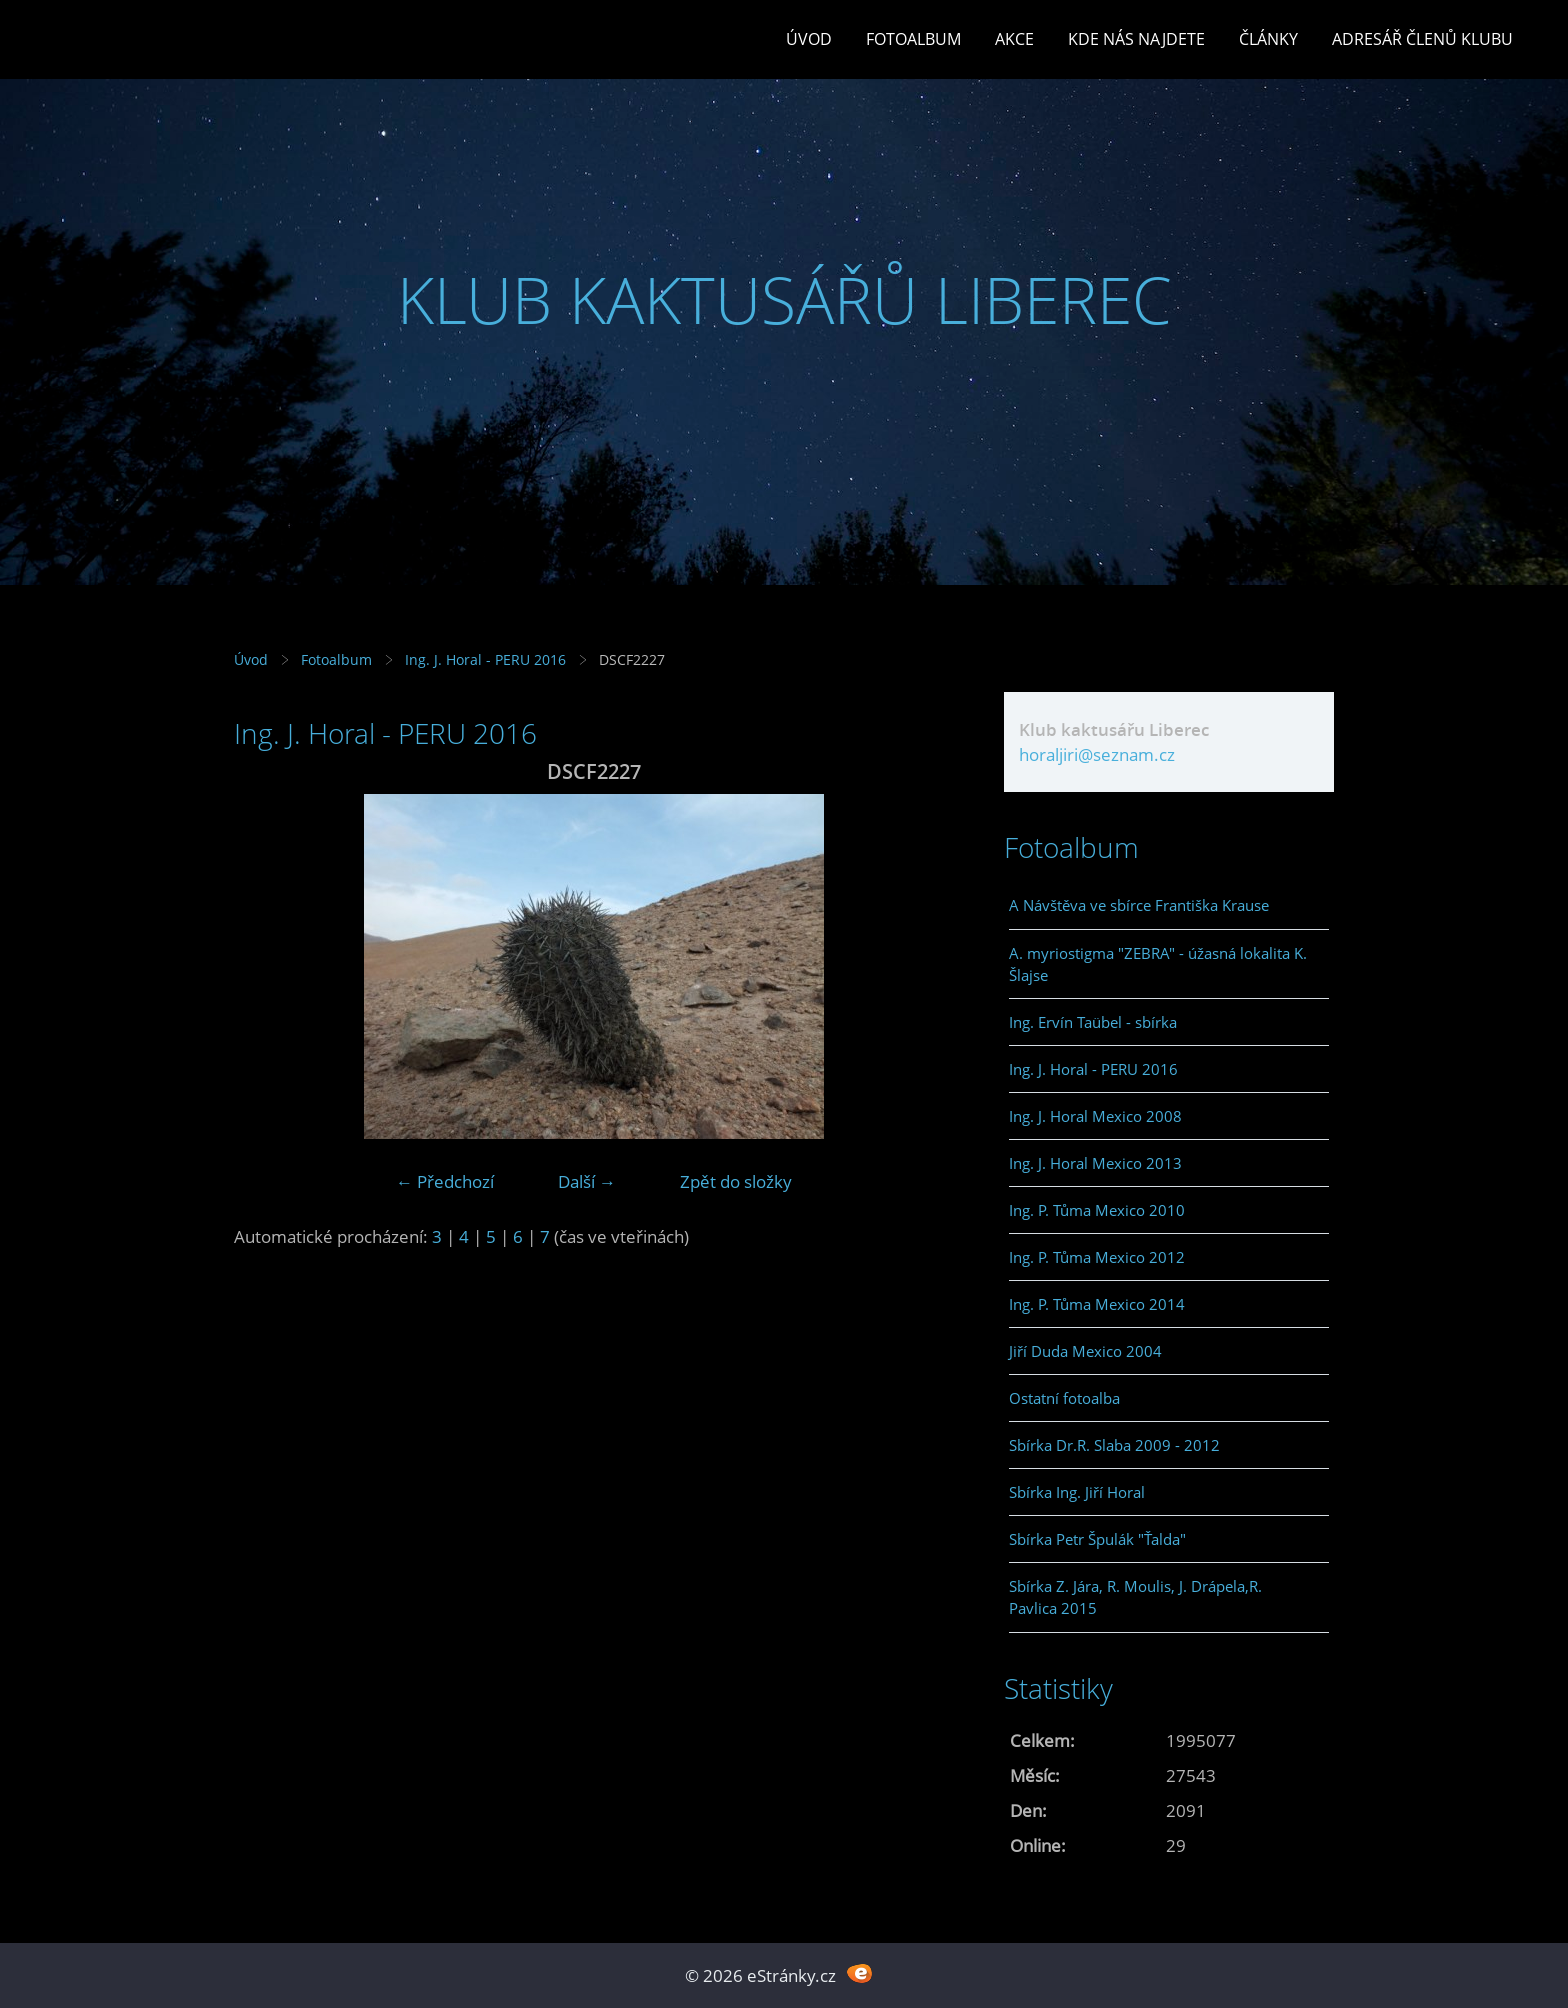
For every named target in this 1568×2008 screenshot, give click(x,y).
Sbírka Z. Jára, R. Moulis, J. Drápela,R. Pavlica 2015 (1135, 1597)
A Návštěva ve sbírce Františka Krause (1139, 905)
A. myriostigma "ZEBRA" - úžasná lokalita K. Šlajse (1158, 964)
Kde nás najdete (1136, 39)
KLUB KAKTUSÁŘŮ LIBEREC (784, 299)
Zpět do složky (736, 1181)
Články (1268, 39)
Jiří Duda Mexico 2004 (1085, 1351)
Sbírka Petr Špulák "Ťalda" (1097, 1539)
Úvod (809, 39)
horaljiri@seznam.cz (1097, 754)
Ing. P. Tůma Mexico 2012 (1097, 1257)
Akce (1014, 39)
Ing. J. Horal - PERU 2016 (485, 659)
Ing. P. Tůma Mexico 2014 (1097, 1304)
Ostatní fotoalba (1064, 1398)
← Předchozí (445, 1181)
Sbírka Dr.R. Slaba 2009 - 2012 (1114, 1445)
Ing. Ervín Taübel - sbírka (1093, 1022)
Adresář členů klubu (1422, 39)
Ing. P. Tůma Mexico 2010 (1097, 1210)
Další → (587, 1181)
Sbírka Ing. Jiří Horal (1077, 1492)
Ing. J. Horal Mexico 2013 (1095, 1163)
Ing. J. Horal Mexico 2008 (1095, 1116)
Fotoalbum (913, 39)
